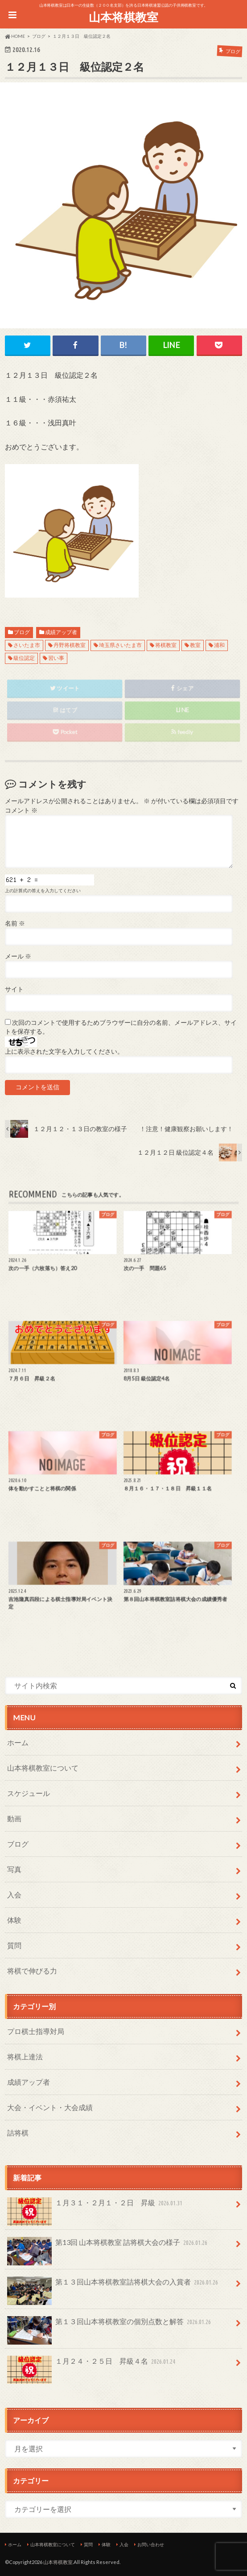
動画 (14, 1818)
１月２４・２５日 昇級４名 (92, 2365)
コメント (21, 810)
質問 (14, 1945)
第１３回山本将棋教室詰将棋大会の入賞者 (113, 2286)
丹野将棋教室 (70, 645)
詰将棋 (18, 2132)
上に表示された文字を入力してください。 (64, 1051)
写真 (14, 1869)
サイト (14, 989)
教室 (195, 645)
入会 (14, 1894)
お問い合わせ (150, 2544)
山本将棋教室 (123, 17)
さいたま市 (26, 645)
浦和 (219, 645)
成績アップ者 (61, 632)
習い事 (56, 658)
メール (18, 956)
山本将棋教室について (42, 1767)
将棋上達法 (25, 2056)
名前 (15, 923)
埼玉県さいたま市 (120, 645)
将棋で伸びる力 (32, 1970)
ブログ (22, 632)
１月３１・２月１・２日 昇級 (96, 2206)
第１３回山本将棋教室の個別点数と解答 (110, 2325)
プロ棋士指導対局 (35, 2031)
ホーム (18, 1742)
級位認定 (24, 658)
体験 (14, 1920)
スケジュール (28, 1793)
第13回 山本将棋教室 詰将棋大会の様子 (108, 2246)
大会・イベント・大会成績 (50, 2107)
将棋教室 (166, 645)
